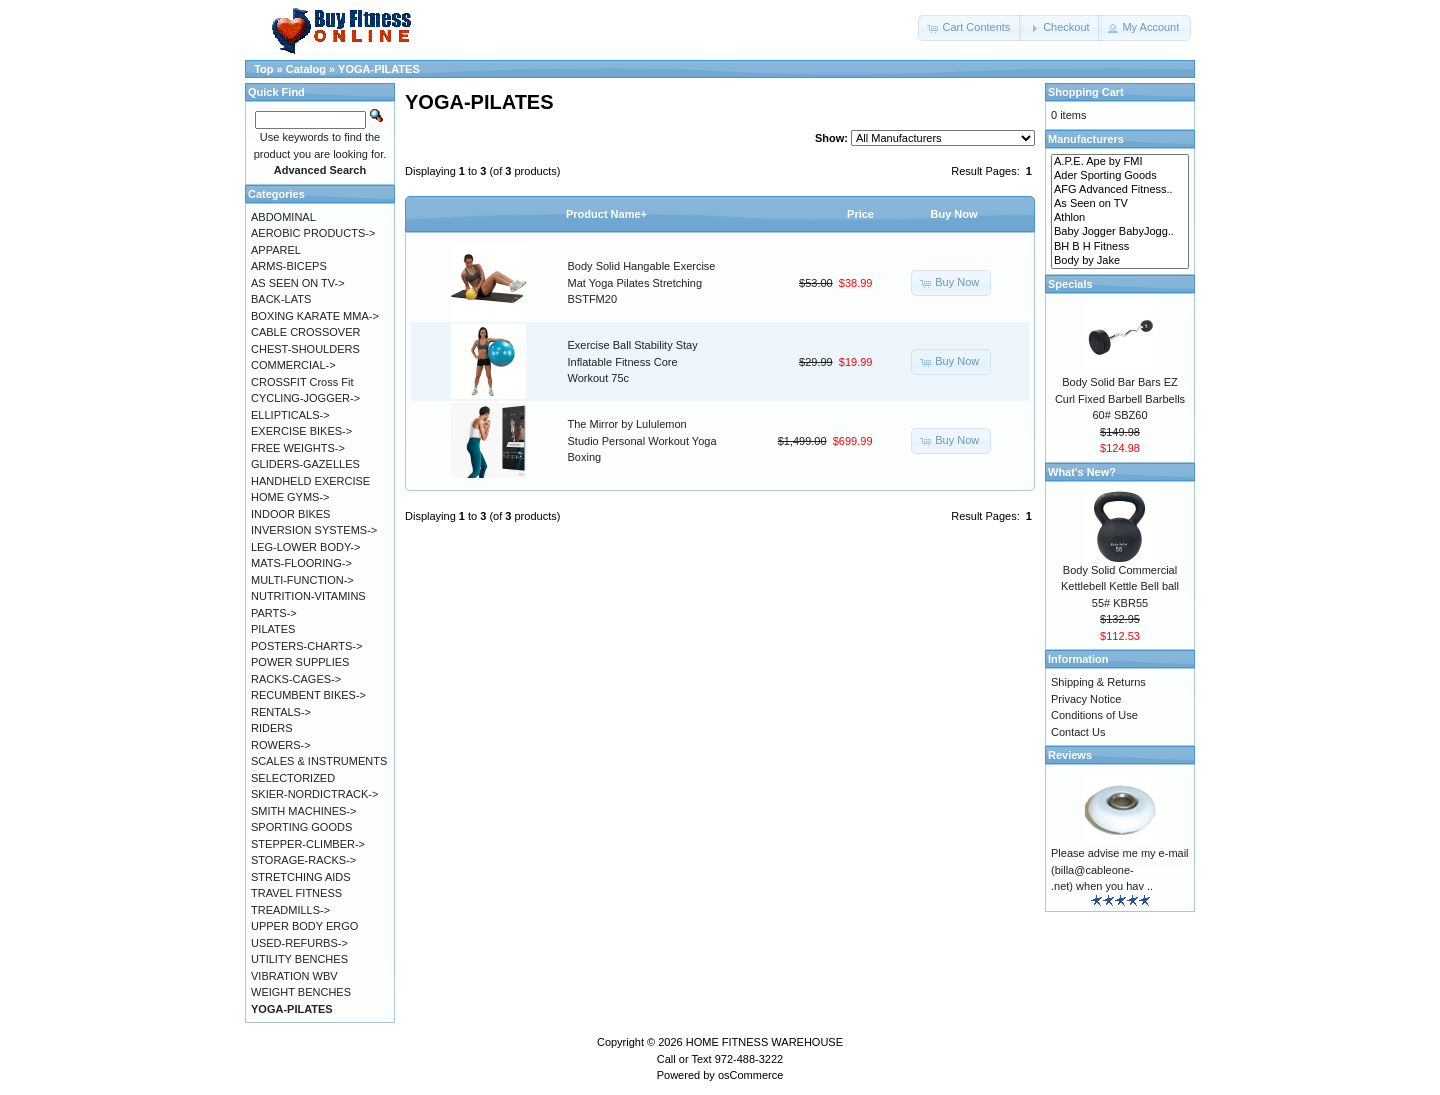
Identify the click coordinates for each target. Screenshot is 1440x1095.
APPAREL (276, 250)
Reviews (1070, 755)
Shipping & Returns (1098, 682)
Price (860, 214)
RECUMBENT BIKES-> (308, 695)
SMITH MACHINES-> (303, 811)
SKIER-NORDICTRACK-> (314, 794)
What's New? (1082, 472)
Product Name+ (606, 214)
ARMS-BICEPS (289, 266)
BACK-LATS (281, 299)
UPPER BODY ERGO (304, 926)
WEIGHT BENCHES (301, 992)
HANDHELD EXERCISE (310, 481)
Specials (1070, 284)
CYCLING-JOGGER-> (305, 398)
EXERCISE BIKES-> (301, 431)
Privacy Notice (1086, 699)
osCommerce (750, 1075)
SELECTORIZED (293, 778)
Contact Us (1078, 732)
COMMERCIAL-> (293, 365)
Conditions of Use (1094, 715)
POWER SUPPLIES (300, 662)
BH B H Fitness (1120, 247)
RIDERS (272, 728)
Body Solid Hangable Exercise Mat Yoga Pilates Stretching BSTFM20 (642, 282)
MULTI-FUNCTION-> (302, 580)
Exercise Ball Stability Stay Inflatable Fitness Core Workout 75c (633, 361)
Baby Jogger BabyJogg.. (1120, 232)
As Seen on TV (1120, 204)
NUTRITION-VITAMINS (308, 596)
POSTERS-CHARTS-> (306, 646)
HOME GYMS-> (290, 497)
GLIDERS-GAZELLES (305, 464)
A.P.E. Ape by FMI (1120, 162)
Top (263, 69)
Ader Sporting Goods (1120, 176)
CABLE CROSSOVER (305, 332)
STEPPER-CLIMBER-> (308, 844)
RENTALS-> (281, 712)
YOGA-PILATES (379, 69)
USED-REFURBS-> (299, 943)
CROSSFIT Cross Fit (302, 382)
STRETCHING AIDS (301, 877)
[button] (970, 28)
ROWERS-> (281, 745)
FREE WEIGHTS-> (298, 448)
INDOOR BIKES (290, 514)
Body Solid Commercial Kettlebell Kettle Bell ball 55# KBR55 (1120, 586)
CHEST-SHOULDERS (305, 349)
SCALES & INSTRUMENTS (319, 761)
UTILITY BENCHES (299, 959)
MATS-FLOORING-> (301, 563)
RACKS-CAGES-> (296, 679)
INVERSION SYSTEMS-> (314, 530)
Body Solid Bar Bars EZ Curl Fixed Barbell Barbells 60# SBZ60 (1120, 398)
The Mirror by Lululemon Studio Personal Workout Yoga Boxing (642, 440)
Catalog (306, 69)
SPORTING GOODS (301, 827)
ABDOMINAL (283, 217)
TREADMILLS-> (290, 910)
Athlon (1120, 218)
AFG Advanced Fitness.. (1120, 190)
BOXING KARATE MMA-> (315, 316)
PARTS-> (274, 613)
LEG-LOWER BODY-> (305, 547)
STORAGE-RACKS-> (303, 860)
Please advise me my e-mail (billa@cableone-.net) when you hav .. (1120, 869)
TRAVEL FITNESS (296, 893)
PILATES (273, 629)
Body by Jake (1120, 261)
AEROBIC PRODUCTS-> (313, 233)
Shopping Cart (1086, 92)
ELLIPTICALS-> (290, 415)
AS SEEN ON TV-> (298, 283)
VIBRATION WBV (294, 976)
